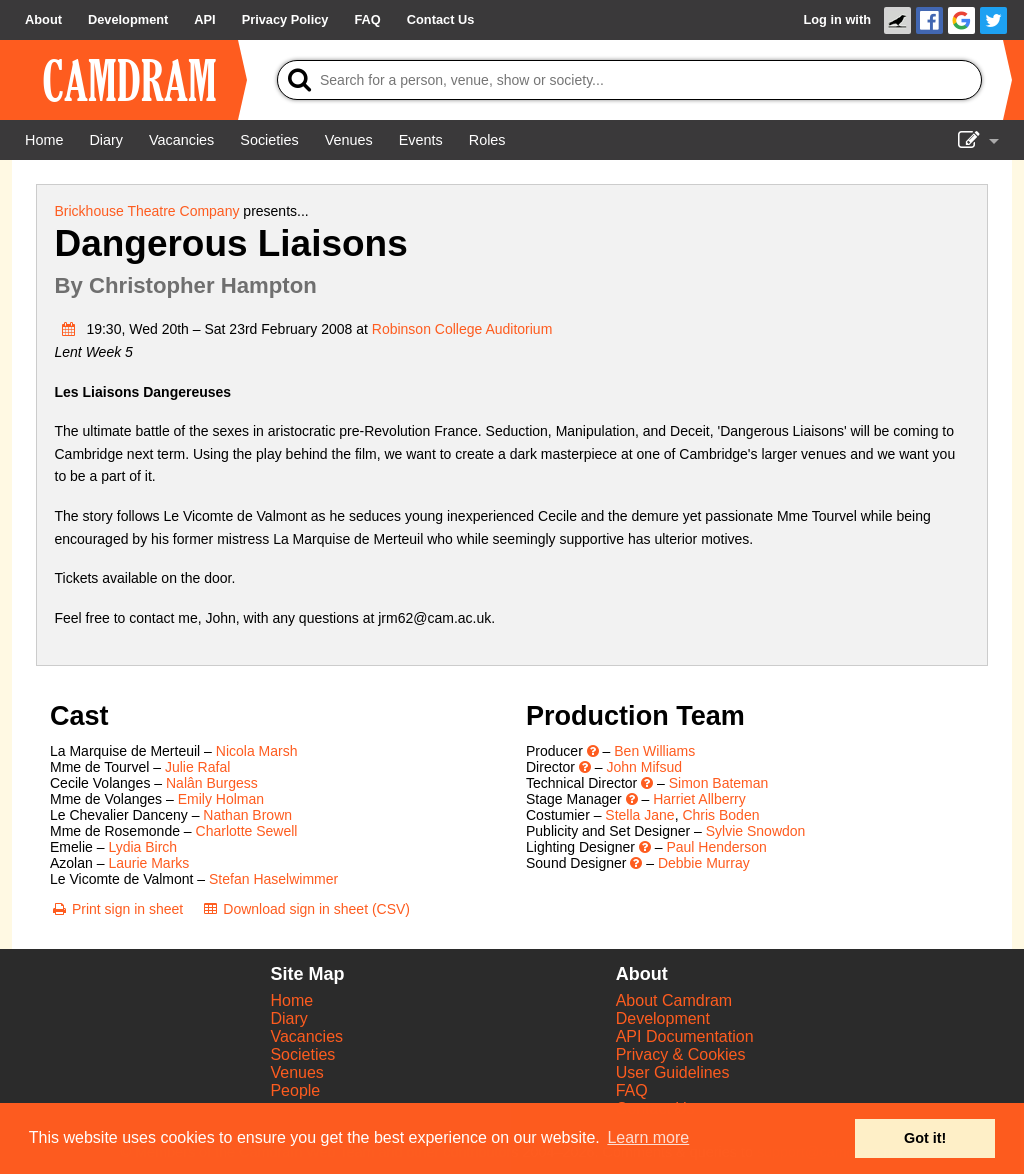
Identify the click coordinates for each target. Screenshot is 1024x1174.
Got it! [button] (925, 1138)
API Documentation (685, 1036)
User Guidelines (673, 1072)
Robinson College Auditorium (462, 329)
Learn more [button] (648, 1137)
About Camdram (674, 1000)
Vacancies (306, 1036)
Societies (302, 1054)
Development (663, 1018)
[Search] (629, 80)
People (295, 1090)
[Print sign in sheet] (116, 909)
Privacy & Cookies (681, 1054)
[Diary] (106, 140)
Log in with (837, 19)
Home (291, 1000)
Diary (288, 1018)
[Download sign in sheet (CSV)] (305, 909)
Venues (296, 1072)
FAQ (632, 1090)
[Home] (44, 140)
